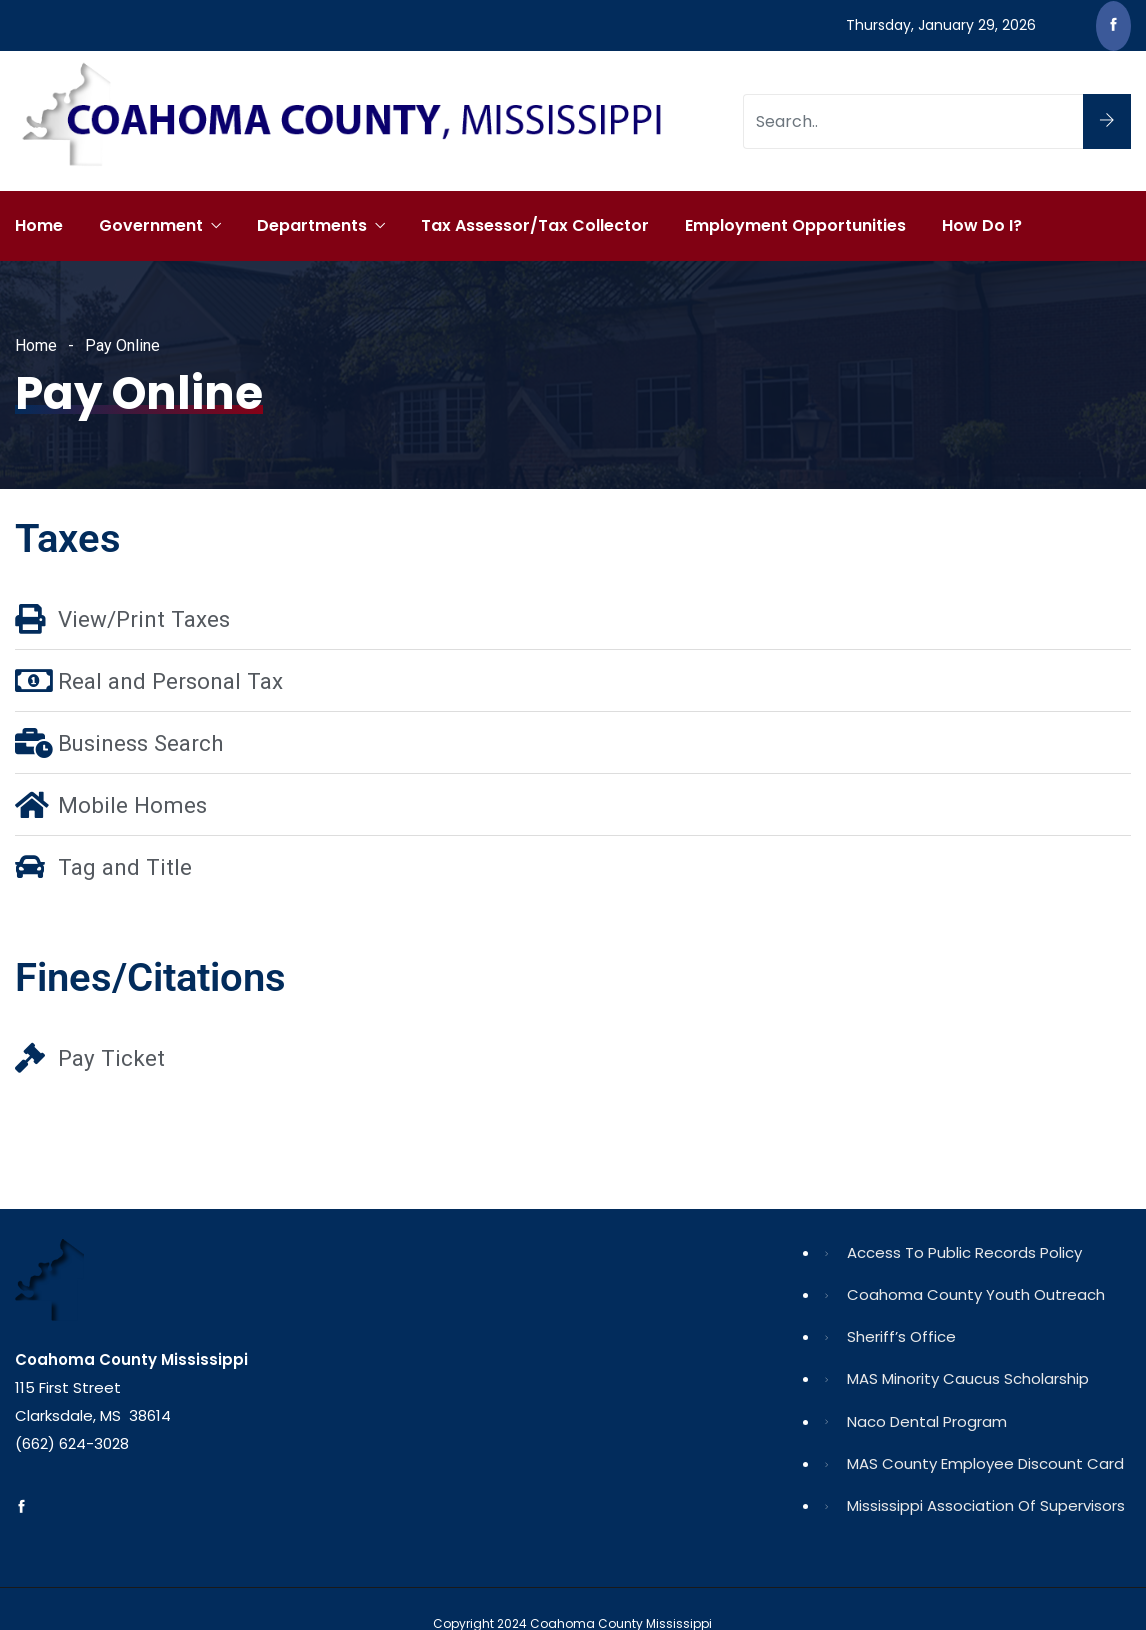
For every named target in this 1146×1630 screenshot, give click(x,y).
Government (151, 225)
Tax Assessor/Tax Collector (535, 225)
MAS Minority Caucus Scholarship (968, 1378)
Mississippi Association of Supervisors (986, 1505)
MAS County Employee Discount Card (985, 1463)
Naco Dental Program (927, 1421)
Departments (312, 225)
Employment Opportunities (795, 225)
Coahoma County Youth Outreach (976, 1294)
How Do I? (982, 225)
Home (39, 225)
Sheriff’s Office (901, 1336)
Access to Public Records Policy (964, 1252)
